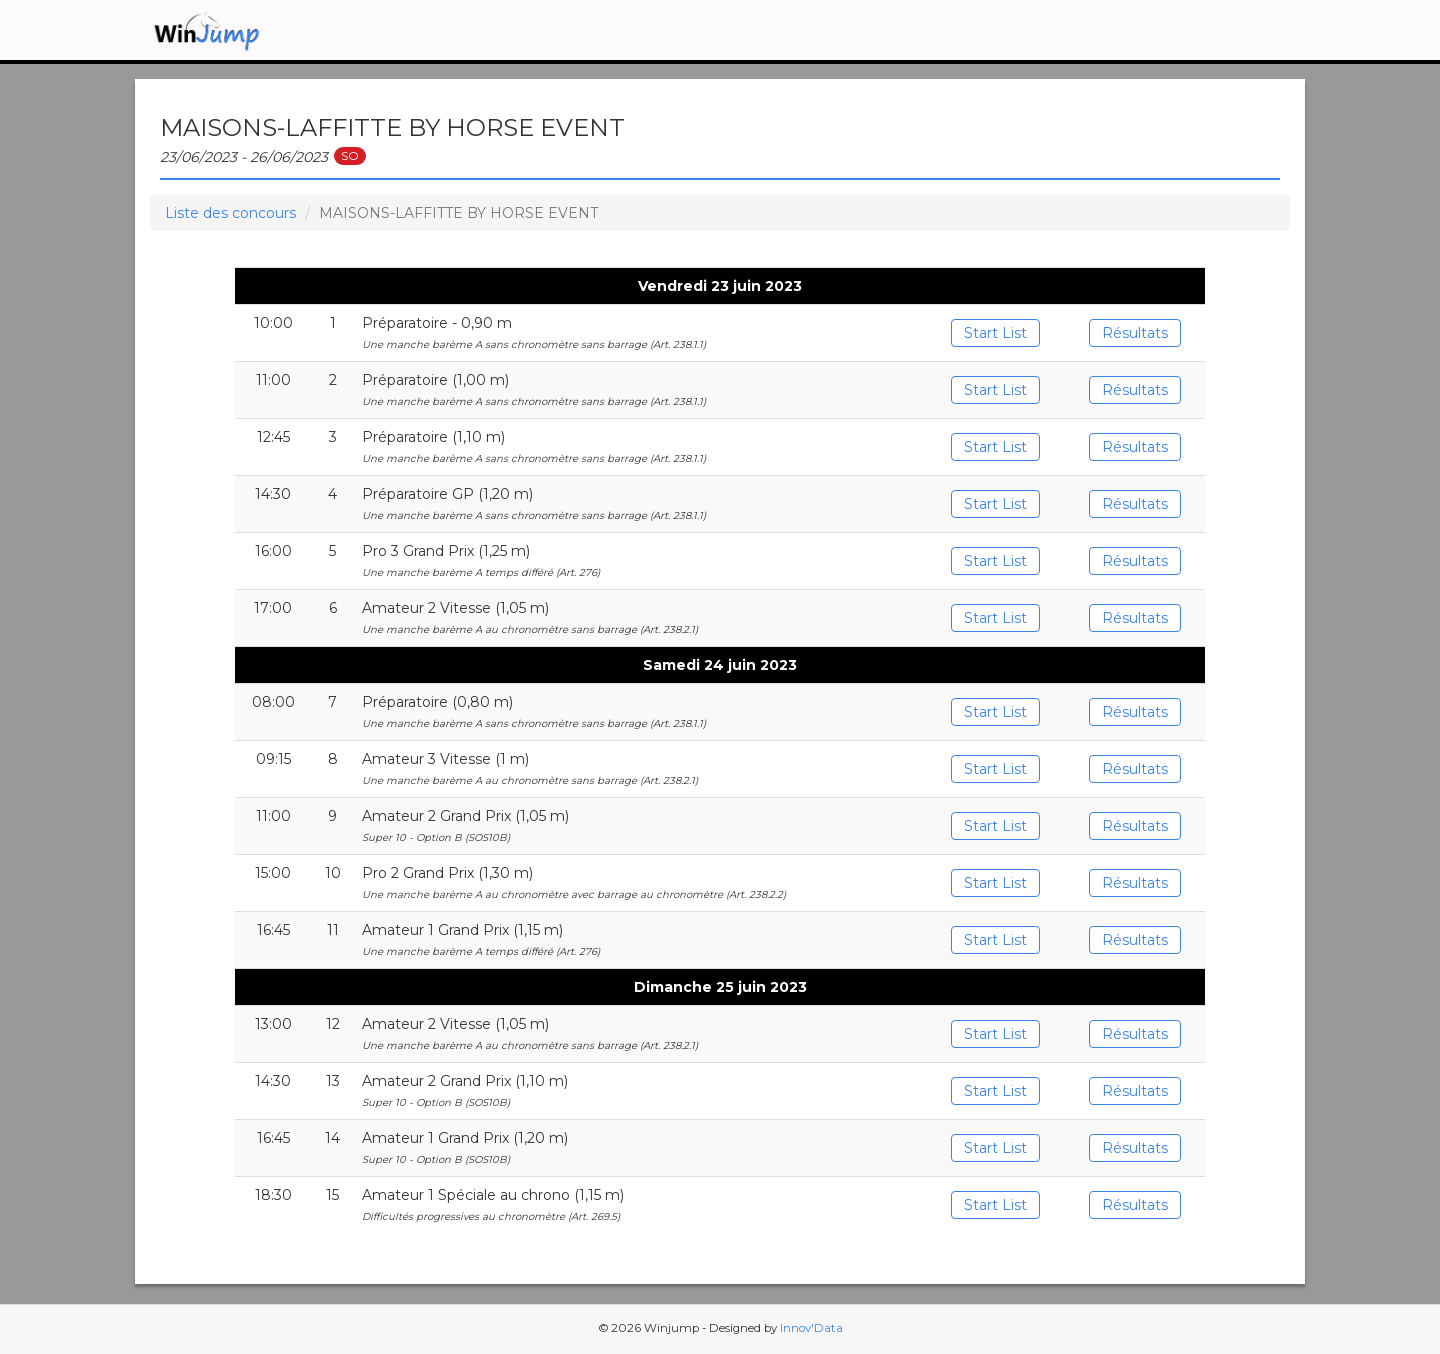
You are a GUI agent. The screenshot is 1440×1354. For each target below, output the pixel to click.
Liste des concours (230, 213)
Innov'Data (811, 1328)
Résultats (1135, 333)
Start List (995, 333)
